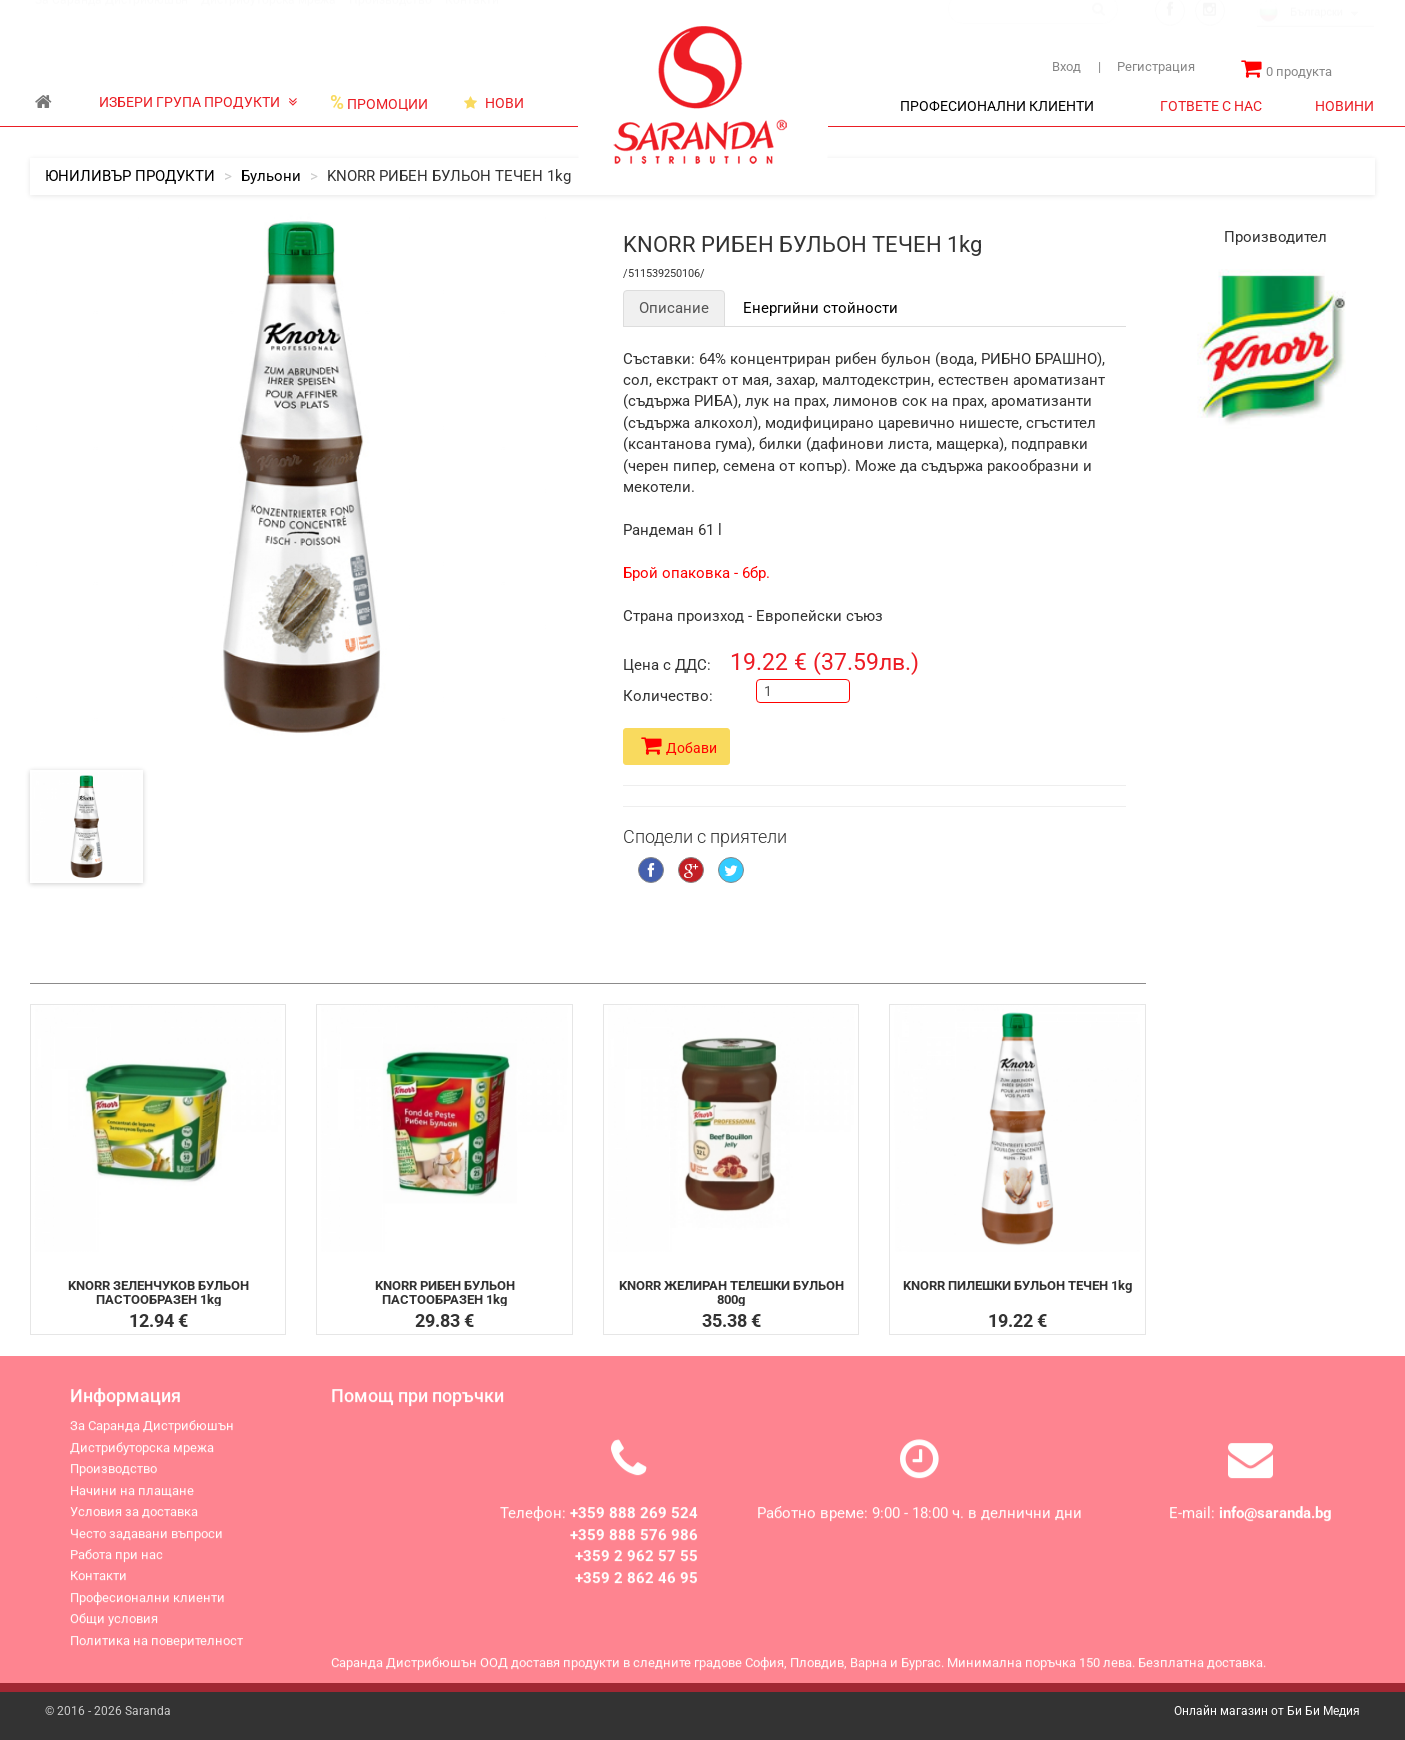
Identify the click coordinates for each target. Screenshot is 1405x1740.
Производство (390, 19)
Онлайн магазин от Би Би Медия (1267, 1711)
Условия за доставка (134, 1522)
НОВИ (494, 103)
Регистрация (1146, 66)
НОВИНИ (1344, 106)
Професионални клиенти (147, 1607)
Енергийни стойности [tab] (820, 308)
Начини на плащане (132, 1500)
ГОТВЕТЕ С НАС (1211, 106)
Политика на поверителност (156, 1650)
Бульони (271, 176)
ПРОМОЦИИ (379, 103)
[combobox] (1315, 33)
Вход (1066, 66)
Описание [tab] (674, 308)
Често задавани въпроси (146, 1543)
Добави (679, 746)
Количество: (668, 696)
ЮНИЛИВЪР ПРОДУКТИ (130, 176)
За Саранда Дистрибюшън (111, 19)
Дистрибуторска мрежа (268, 19)
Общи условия (114, 1629)
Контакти (472, 19)
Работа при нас (116, 1564)
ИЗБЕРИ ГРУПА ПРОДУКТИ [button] (198, 102)
